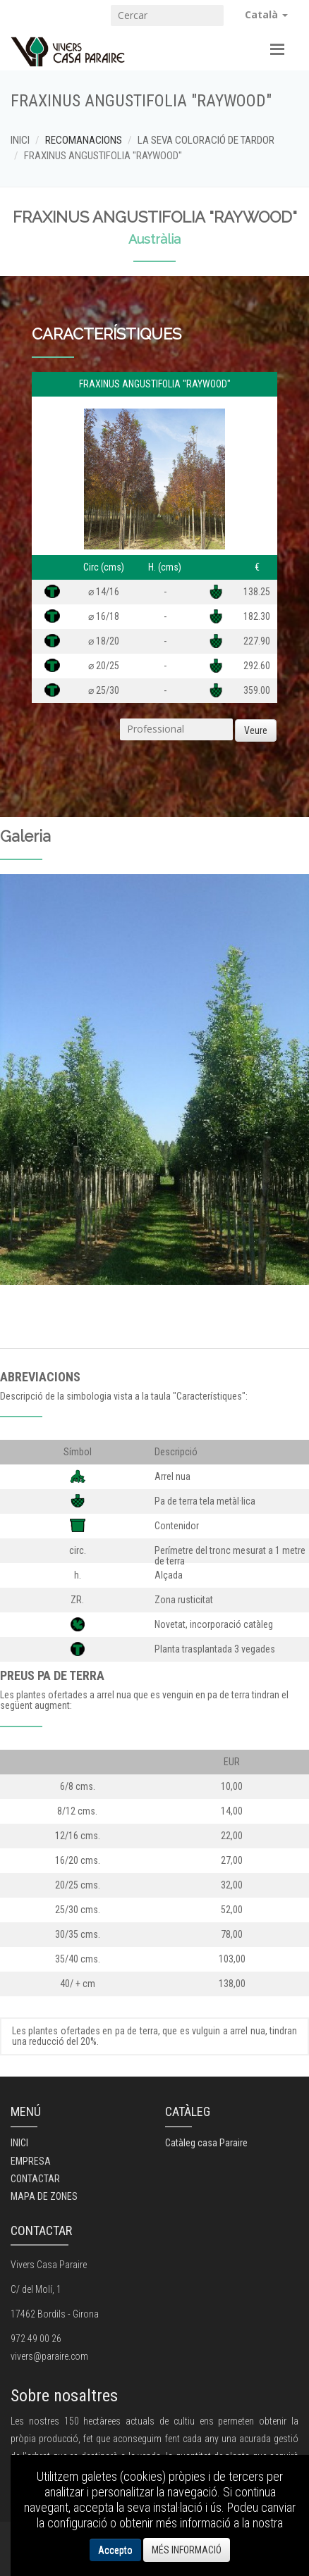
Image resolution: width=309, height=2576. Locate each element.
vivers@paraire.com (49, 2356)
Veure (255, 730)
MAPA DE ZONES (44, 2196)
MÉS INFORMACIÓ (187, 2550)
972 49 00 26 (36, 2338)
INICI (20, 140)
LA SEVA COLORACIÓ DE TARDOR (206, 140)
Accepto (115, 2550)
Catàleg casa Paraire (206, 2142)
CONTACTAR (35, 2178)
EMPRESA (31, 2161)
